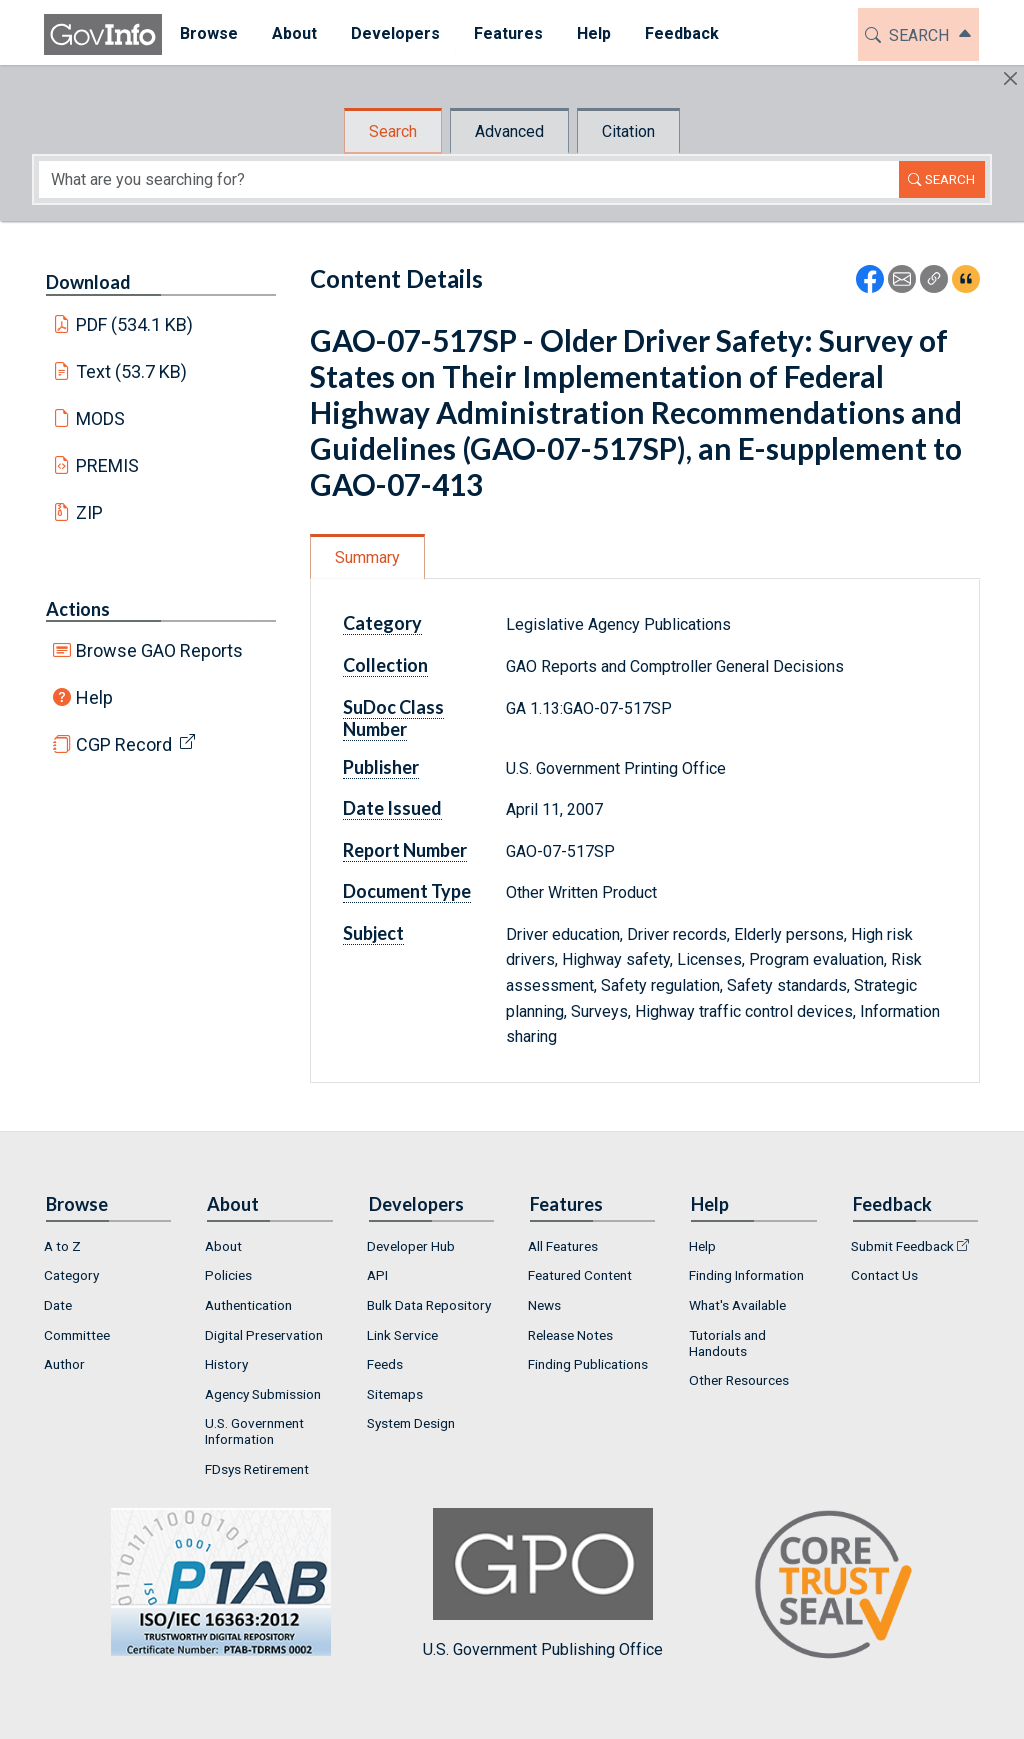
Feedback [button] (681, 33)
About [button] (293, 33)
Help (94, 697)
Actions (78, 609)
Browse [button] (208, 33)
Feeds (385, 1364)
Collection (385, 665)
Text (132, 371)
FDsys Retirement (257, 1469)
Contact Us (884, 1275)
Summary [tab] (367, 557)
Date (58, 1305)
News (544, 1305)
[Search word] (469, 179)
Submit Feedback (902, 1246)
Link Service (402, 1335)
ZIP (89, 512)
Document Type (407, 891)
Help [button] (593, 33)
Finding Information (746, 1275)
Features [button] (507, 33)
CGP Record (124, 744)
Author (64, 1364)
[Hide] (1010, 78)
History (226, 1364)
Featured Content (580, 1275)
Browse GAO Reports (159, 650)
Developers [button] (394, 33)
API (377, 1275)
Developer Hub (411, 1246)
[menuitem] (208, 34)
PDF (135, 324)
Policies (228, 1275)
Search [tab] (393, 131)
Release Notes (570, 1335)
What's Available (737, 1305)
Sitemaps (395, 1394)
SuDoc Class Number (393, 718)
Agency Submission (263, 1394)
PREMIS (107, 465)
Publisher (381, 767)
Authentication (248, 1305)
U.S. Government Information (254, 1431)
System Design (411, 1423)
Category (382, 623)
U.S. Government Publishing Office (543, 1583)
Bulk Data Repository (429, 1305)
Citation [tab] (628, 131)
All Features (563, 1246)
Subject (373, 933)
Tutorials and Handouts (727, 1343)
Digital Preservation (264, 1335)
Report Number (405, 850)
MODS (100, 418)
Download (88, 282)
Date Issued (392, 808)
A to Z (62, 1246)
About (223, 1246)
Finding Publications (588, 1364)
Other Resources (739, 1380)
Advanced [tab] (509, 131)
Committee (77, 1335)
